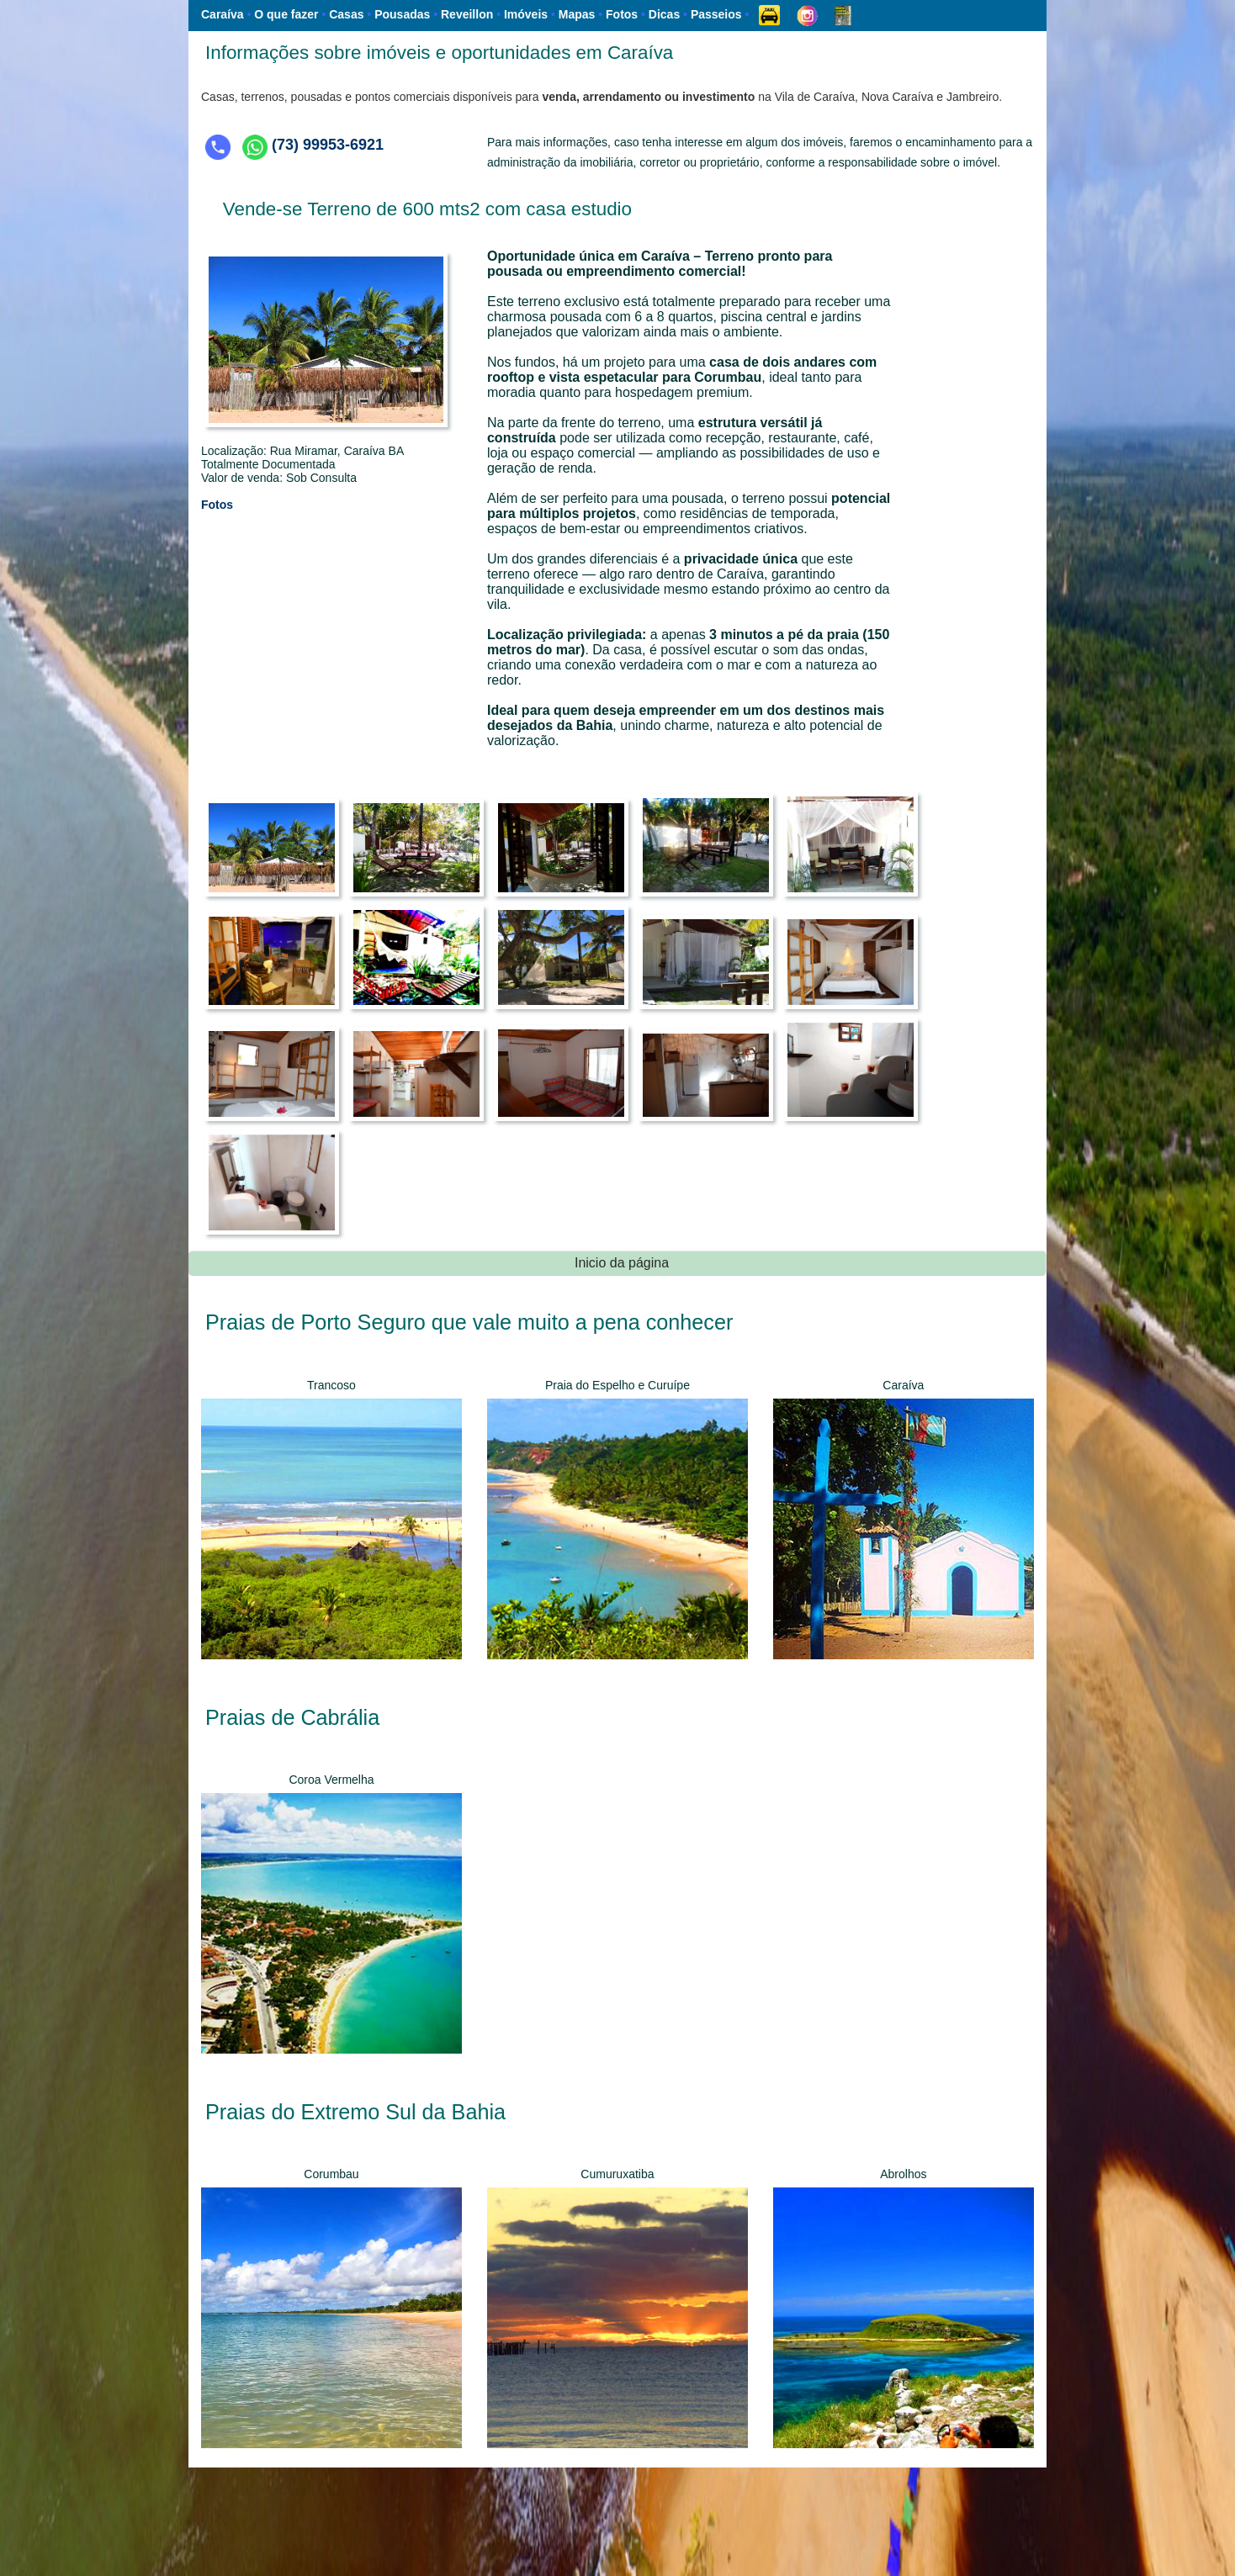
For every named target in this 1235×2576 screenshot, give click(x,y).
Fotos (217, 504)
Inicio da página (622, 1263)
